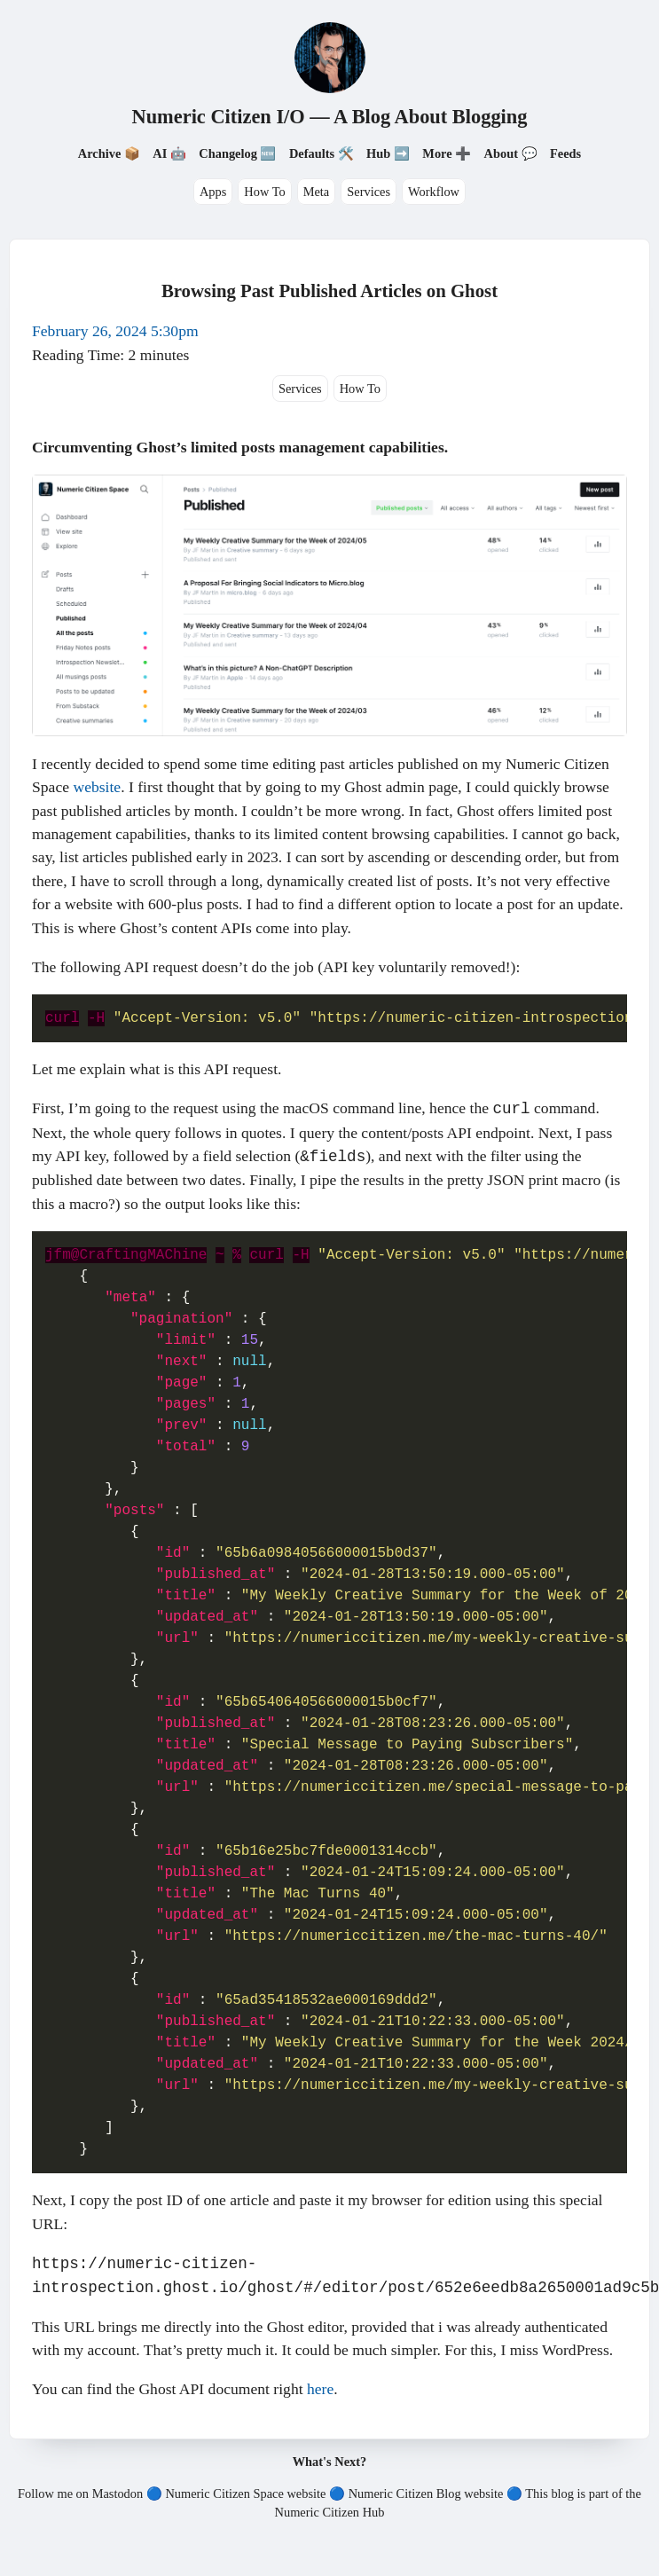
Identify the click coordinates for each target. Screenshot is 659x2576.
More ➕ (446, 153)
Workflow (433, 192)
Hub (374, 2512)
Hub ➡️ (388, 153)
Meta (316, 192)
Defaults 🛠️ (321, 153)
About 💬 (510, 153)
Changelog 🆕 (237, 153)
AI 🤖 (169, 153)
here (320, 2389)
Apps (213, 192)
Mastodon (118, 2493)
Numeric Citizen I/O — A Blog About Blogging (330, 117)
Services (368, 192)
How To (264, 192)
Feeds (565, 153)
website (97, 787)
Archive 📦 (109, 153)
